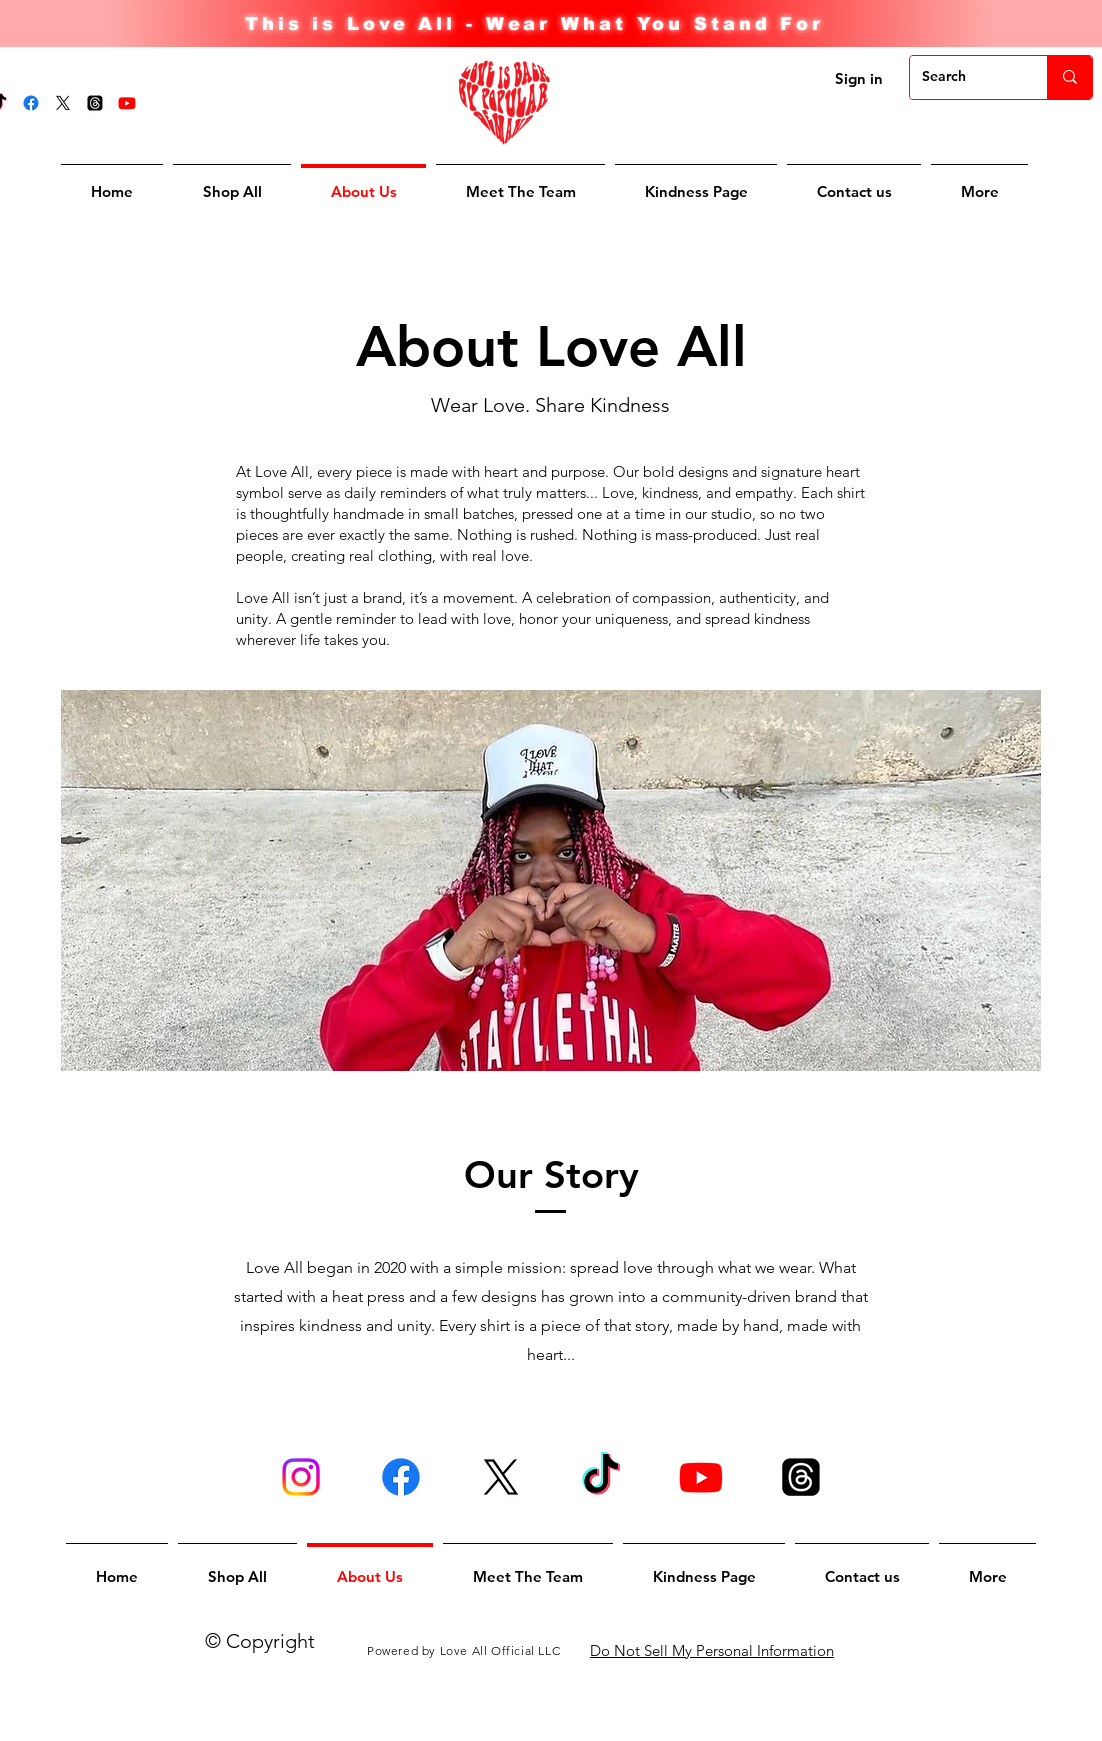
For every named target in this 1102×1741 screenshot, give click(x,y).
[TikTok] (601, 1477)
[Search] (963, 77)
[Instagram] (301, 1477)
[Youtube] (127, 103)
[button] (979, 182)
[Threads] (95, 103)
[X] (63, 103)
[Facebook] (31, 103)
